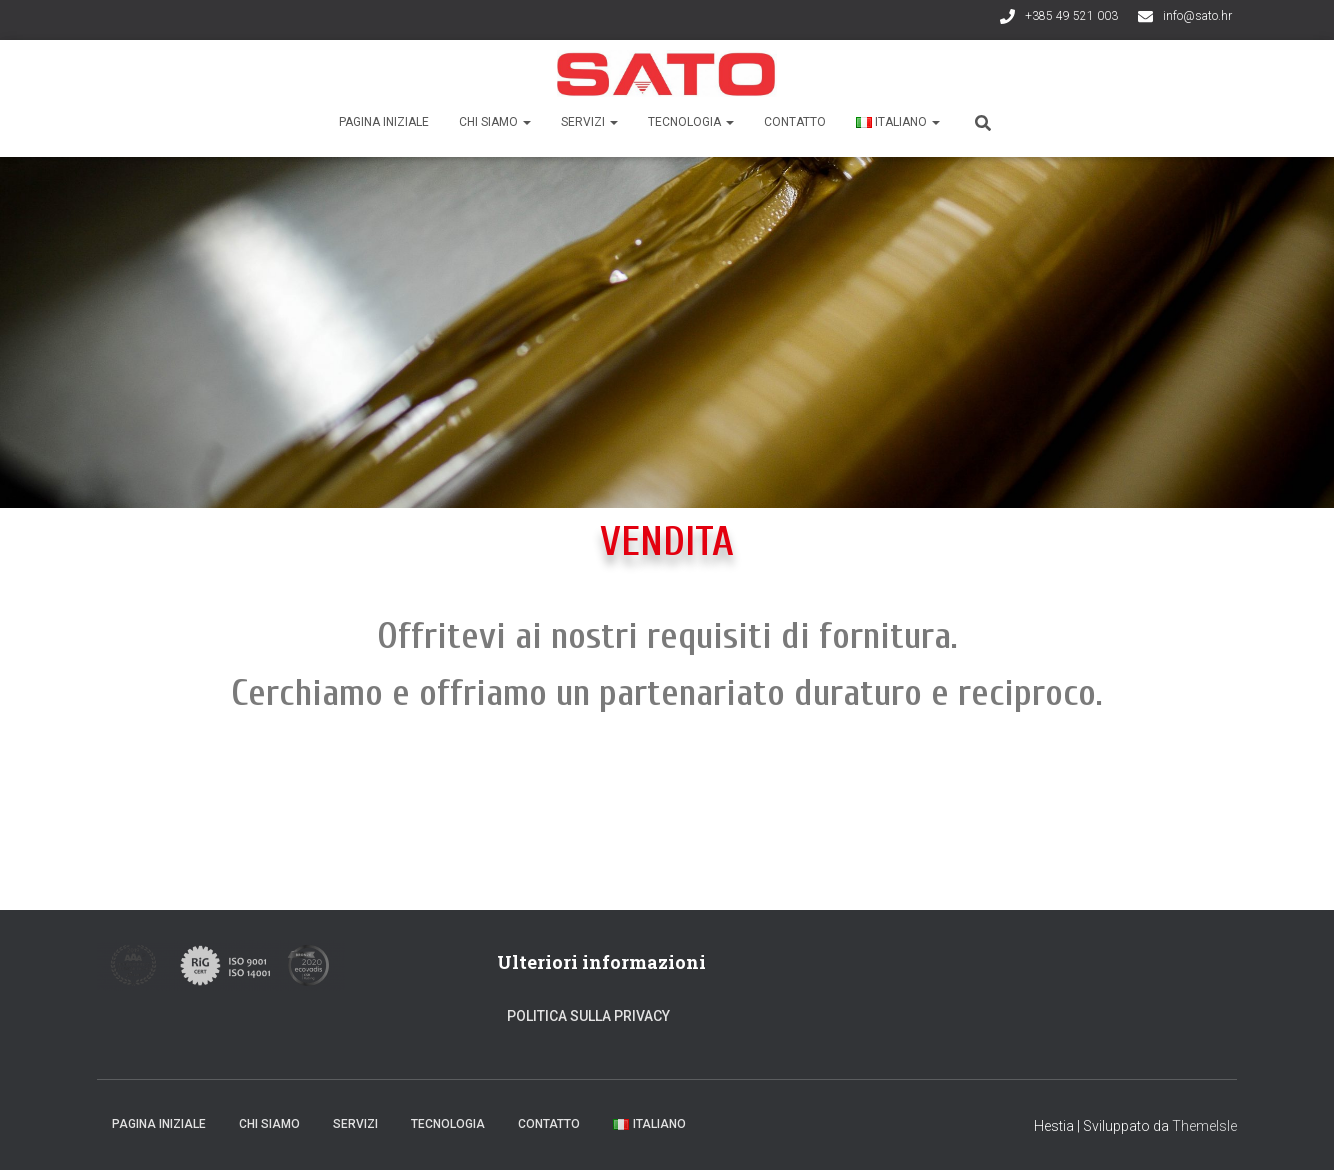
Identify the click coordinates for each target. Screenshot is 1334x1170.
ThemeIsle (1204, 1126)
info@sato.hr (1197, 16)
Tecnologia (691, 122)
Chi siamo (495, 122)
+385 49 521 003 (1071, 16)
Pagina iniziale (384, 122)
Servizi (589, 122)
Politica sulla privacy (588, 1016)
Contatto (795, 122)
